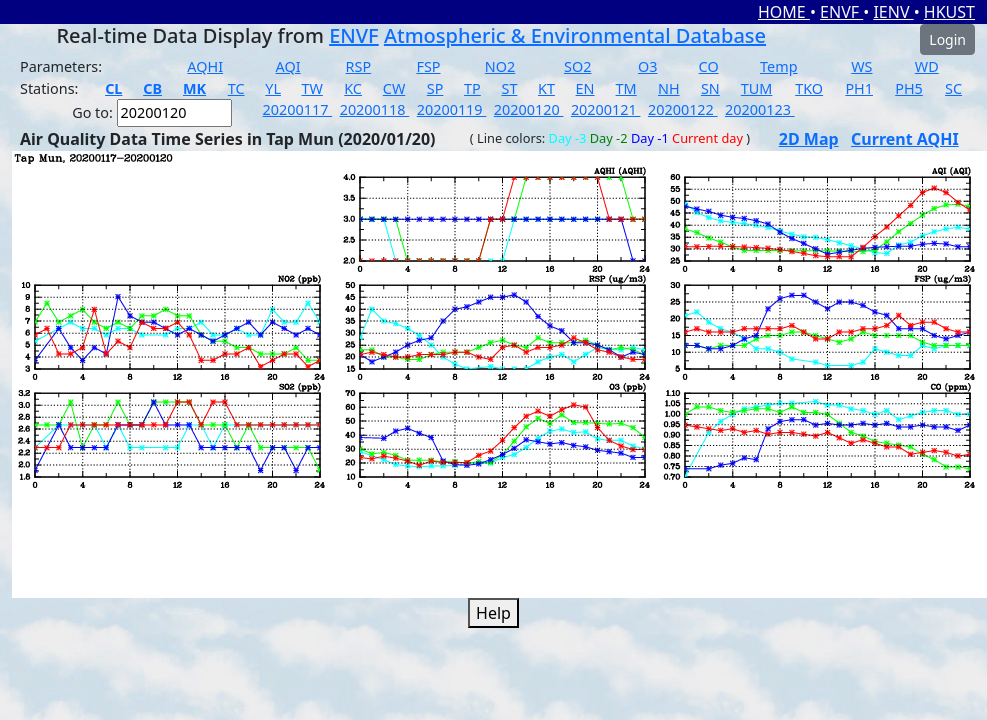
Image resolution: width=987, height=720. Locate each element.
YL (273, 88)
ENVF (841, 12)
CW (394, 88)
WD (927, 66)
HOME (784, 12)
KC (353, 88)
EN (585, 88)
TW (312, 88)
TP (472, 88)
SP (435, 88)
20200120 (529, 109)
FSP (428, 66)
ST (509, 88)
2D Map (809, 139)
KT (546, 88)
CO (709, 66)
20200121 (606, 109)
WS (861, 66)
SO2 (577, 66)
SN (710, 88)
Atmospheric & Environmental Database (575, 35)
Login (947, 39)
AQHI (205, 66)
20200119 (452, 109)
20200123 (760, 109)
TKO (809, 88)
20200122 (683, 109)
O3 (647, 66)
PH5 (909, 88)
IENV (893, 12)
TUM (757, 88)
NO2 (500, 66)
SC (953, 88)
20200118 (375, 109)
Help (493, 613)
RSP (359, 66)
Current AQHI (905, 139)
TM (626, 88)
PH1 (859, 88)
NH (669, 88)
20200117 (298, 109)
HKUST (949, 12)
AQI (288, 66)
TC (236, 88)
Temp (778, 66)
